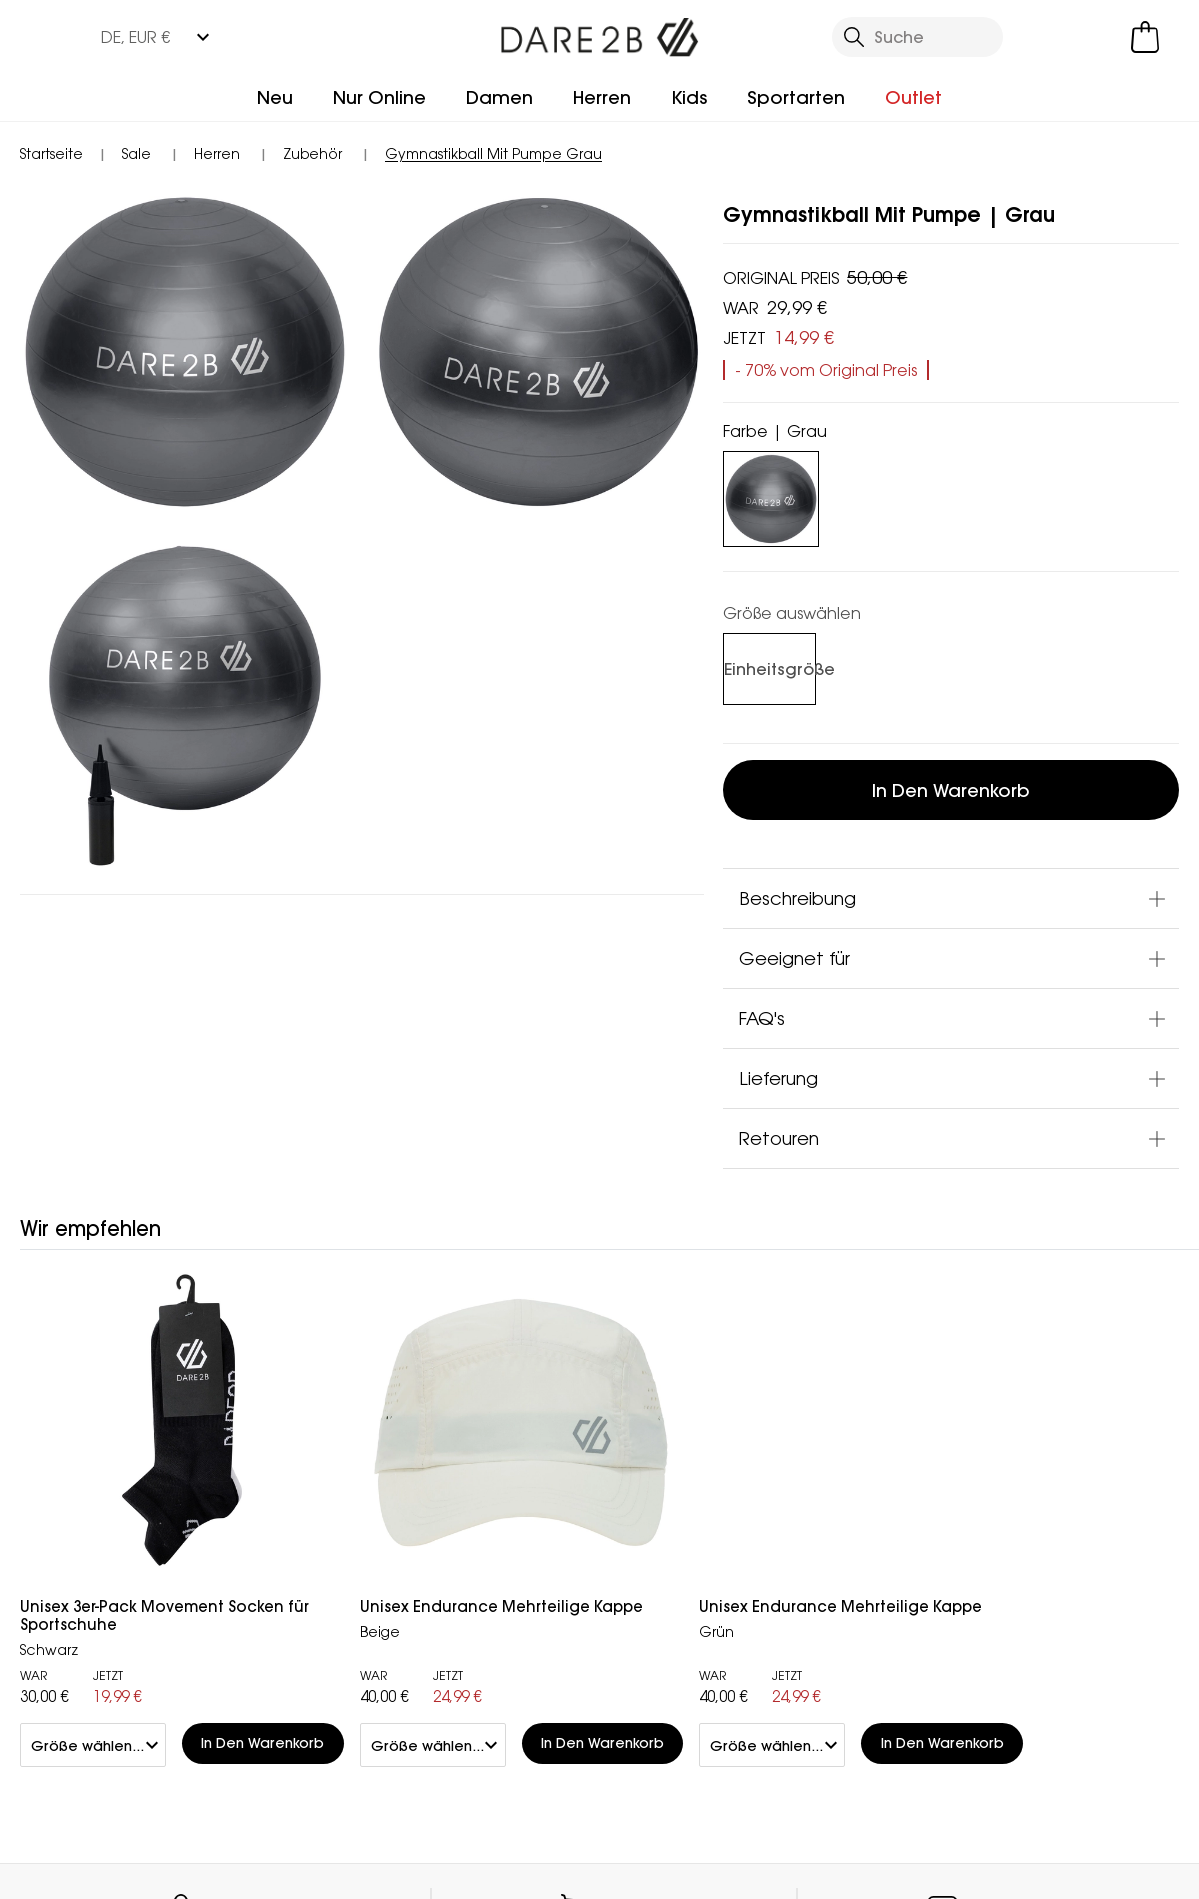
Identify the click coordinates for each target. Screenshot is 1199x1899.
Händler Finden (466, 1491)
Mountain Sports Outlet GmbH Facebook (243, 1757)
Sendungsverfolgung (106, 1513)
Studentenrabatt (667, 1555)
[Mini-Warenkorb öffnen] (1145, 37)
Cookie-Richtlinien (1079, 1859)
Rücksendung (78, 1545)
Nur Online (379, 97)
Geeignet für (794, 958)
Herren (602, 97)
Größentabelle (657, 1651)
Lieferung (778, 1078)
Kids (689, 97)
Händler (651, 1310)
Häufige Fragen (276, 1515)
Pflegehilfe (640, 1619)
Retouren (779, 1138)
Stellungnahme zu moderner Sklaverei (484, 1567)
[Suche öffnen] (918, 37)
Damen (499, 97)
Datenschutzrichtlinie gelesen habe (815, 1859)
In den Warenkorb (951, 790)
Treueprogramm (664, 1459)
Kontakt (1016, 1310)
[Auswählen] (765, 669)
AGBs (604, 1859)
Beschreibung (797, 898)
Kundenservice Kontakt (274, 1471)
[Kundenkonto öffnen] (1059, 37)
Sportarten (796, 97)
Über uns (441, 1459)
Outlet (913, 97)
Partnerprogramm (479, 1523)
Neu (275, 97)
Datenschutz (836, 1544)
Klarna (623, 1523)
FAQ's (762, 1018)
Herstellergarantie (669, 1491)
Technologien (654, 1587)
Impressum (493, 1859)
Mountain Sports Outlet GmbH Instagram (284, 1757)
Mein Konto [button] (272, 1310)
